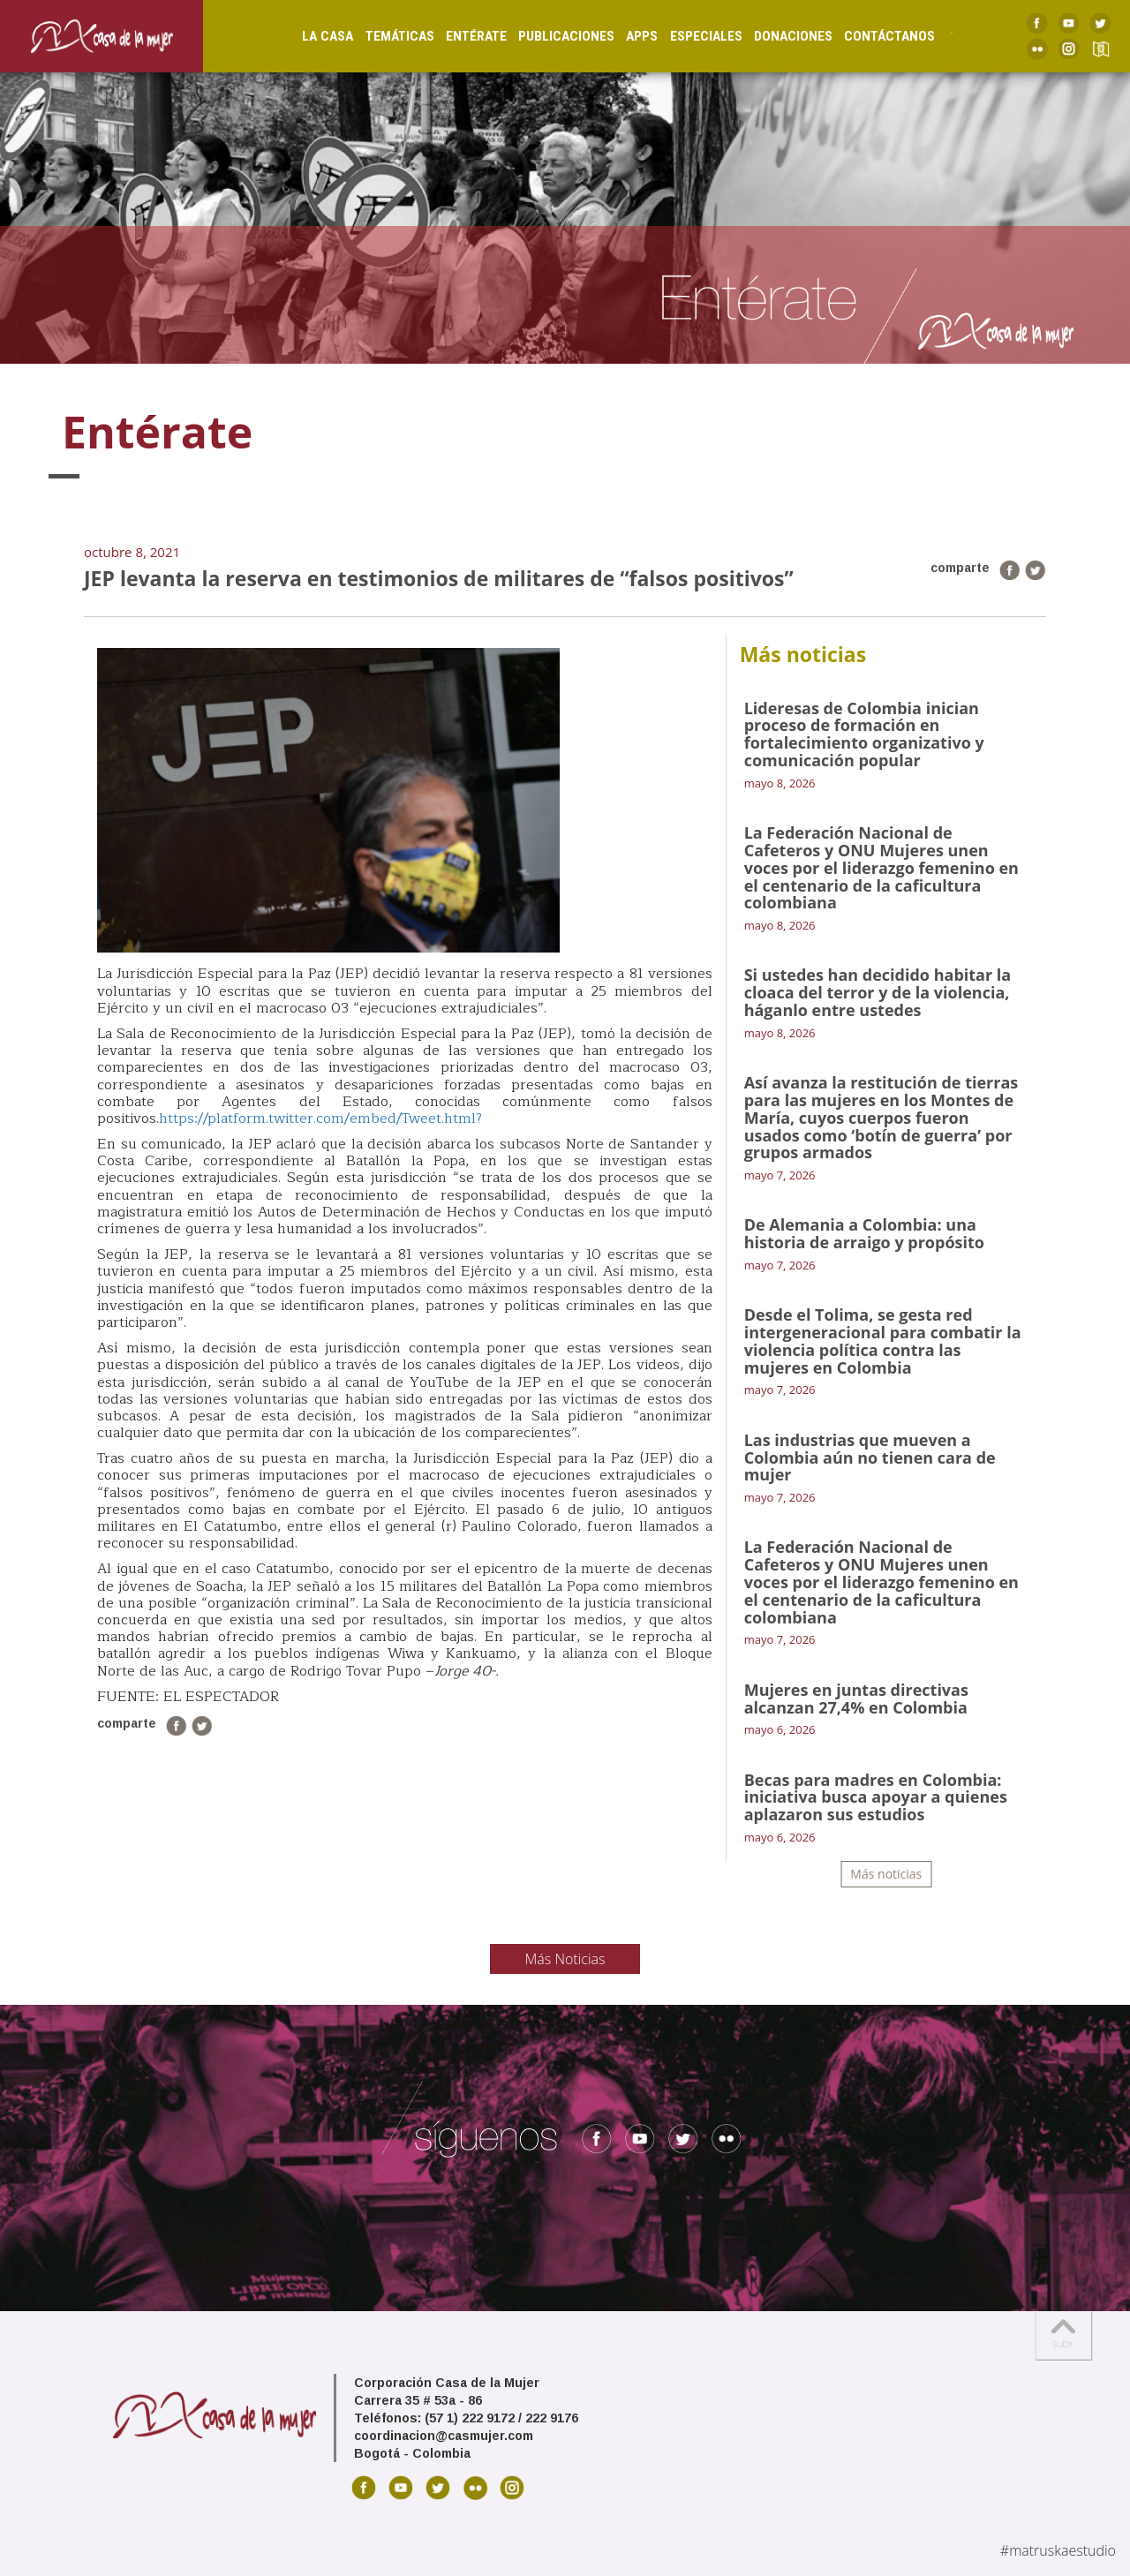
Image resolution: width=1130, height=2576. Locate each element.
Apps (625, 36)
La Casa (310, 36)
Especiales (688, 36)
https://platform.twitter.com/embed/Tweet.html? (320, 1118)
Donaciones (776, 36)
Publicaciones (549, 36)
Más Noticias (565, 1959)
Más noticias (886, 1873)
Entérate (458, 36)
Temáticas (382, 36)
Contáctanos (872, 36)
